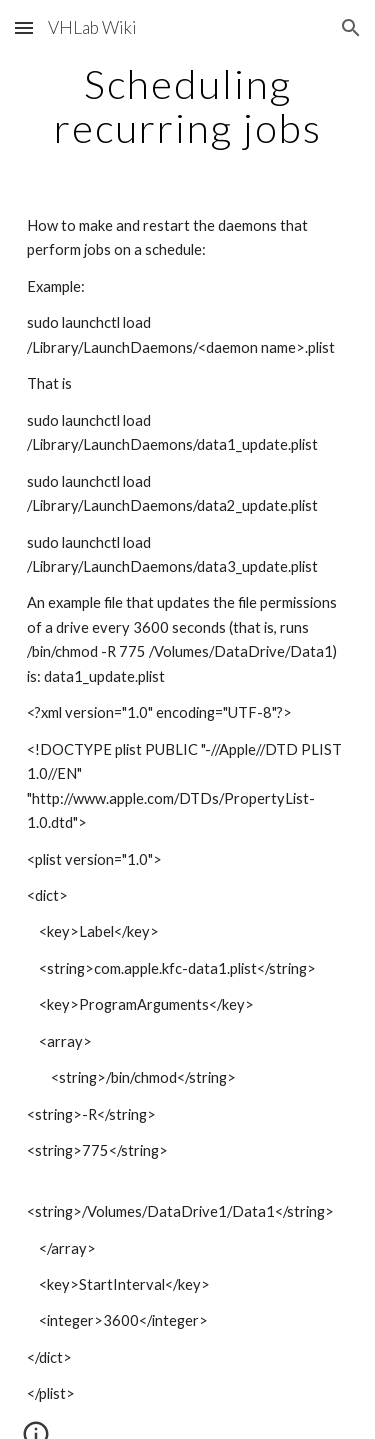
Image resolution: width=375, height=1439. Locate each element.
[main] (188, 106)
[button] (24, 27)
